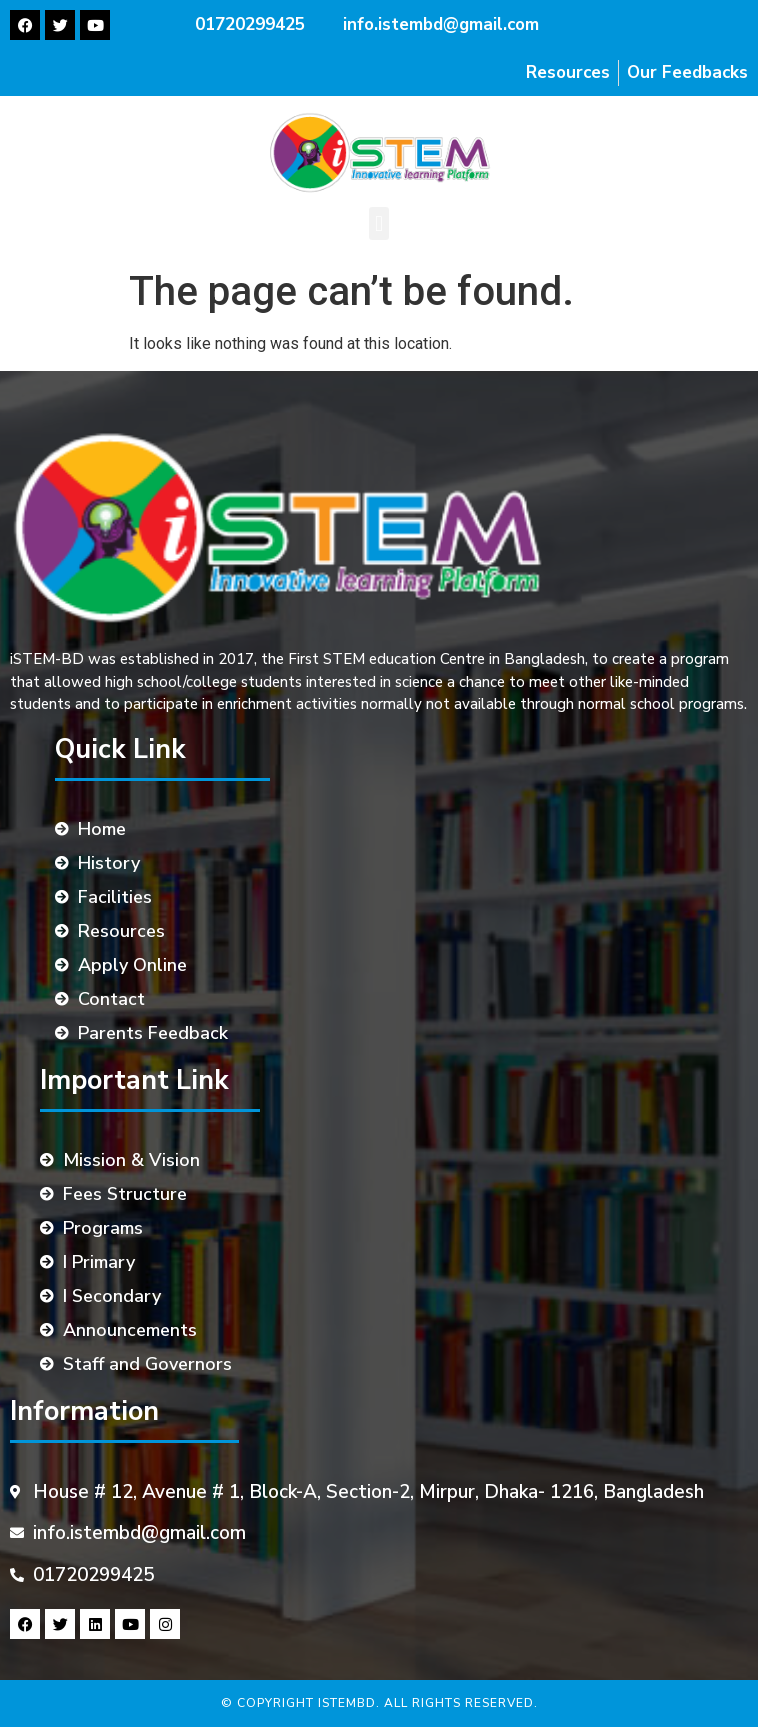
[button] (378, 223)
